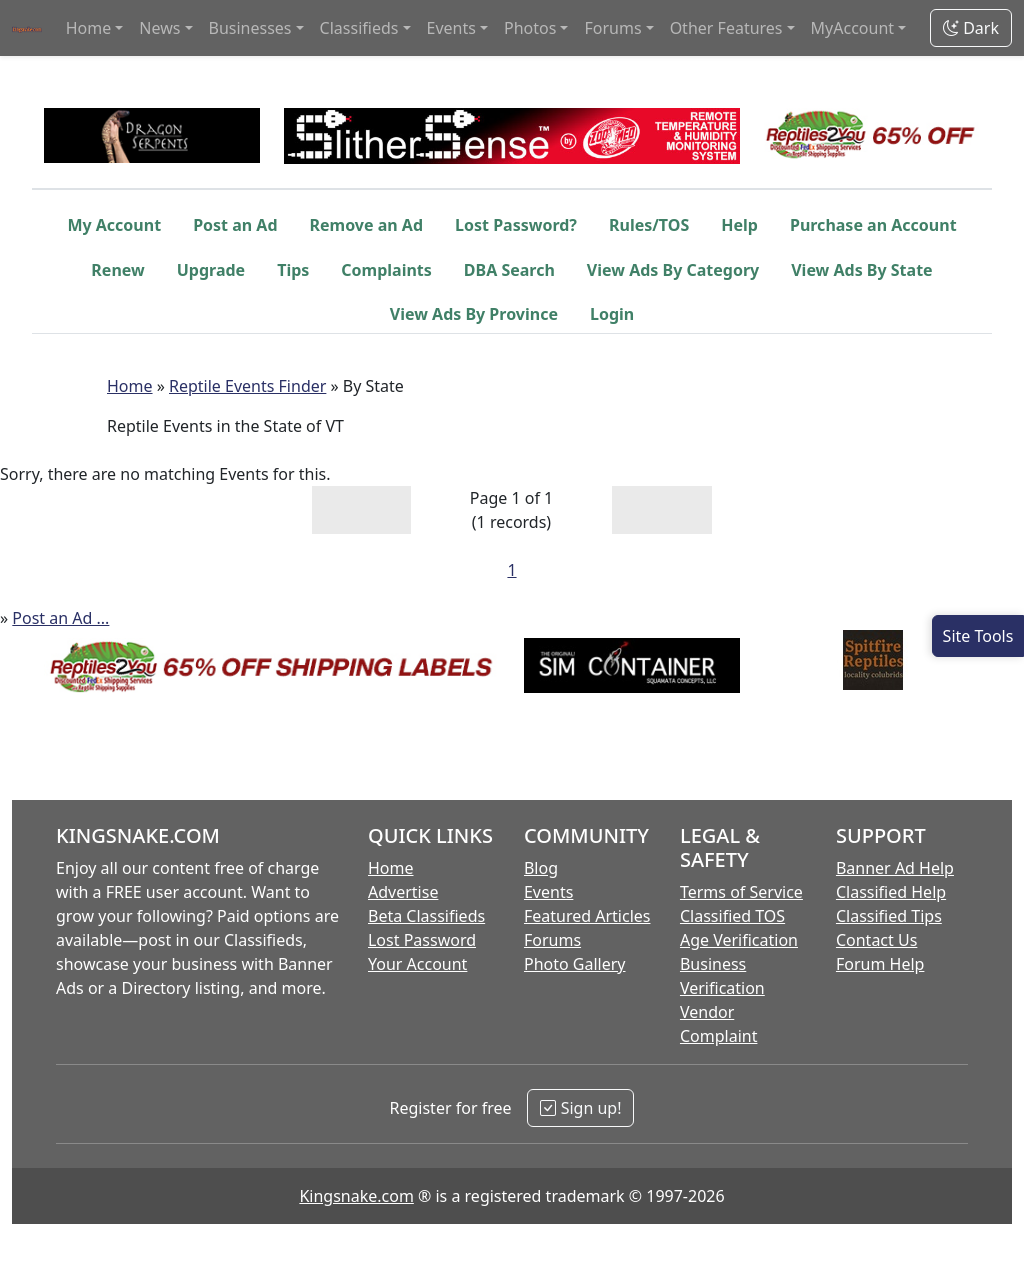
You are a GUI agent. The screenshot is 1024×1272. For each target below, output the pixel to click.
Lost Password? (516, 225)
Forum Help (880, 964)
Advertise (403, 892)
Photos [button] (530, 28)
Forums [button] (612, 28)
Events (548, 892)
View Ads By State (861, 270)
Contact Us (876, 940)
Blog (541, 868)
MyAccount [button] (853, 28)
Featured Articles (587, 916)
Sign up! (580, 1108)
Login (612, 314)
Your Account (417, 964)
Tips (293, 270)
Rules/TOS (649, 225)
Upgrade (211, 270)
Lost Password (422, 940)
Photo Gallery (575, 964)
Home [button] (89, 28)
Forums (552, 940)
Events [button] (451, 28)
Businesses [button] (250, 28)
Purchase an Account (873, 225)
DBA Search (509, 270)
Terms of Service (741, 892)
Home (130, 386)
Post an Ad (235, 225)
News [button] (159, 28)
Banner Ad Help (895, 868)
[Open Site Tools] (978, 636)
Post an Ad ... (60, 618)
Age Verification (739, 940)
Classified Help (891, 892)
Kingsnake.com (356, 1196)
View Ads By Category (673, 270)
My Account (114, 225)
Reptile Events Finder (247, 386)
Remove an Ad (367, 225)
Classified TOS (732, 916)
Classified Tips (889, 916)
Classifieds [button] (359, 28)
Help (739, 225)
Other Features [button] (726, 28)
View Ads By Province (474, 314)
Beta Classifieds (426, 916)
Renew (117, 270)
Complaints (386, 270)
